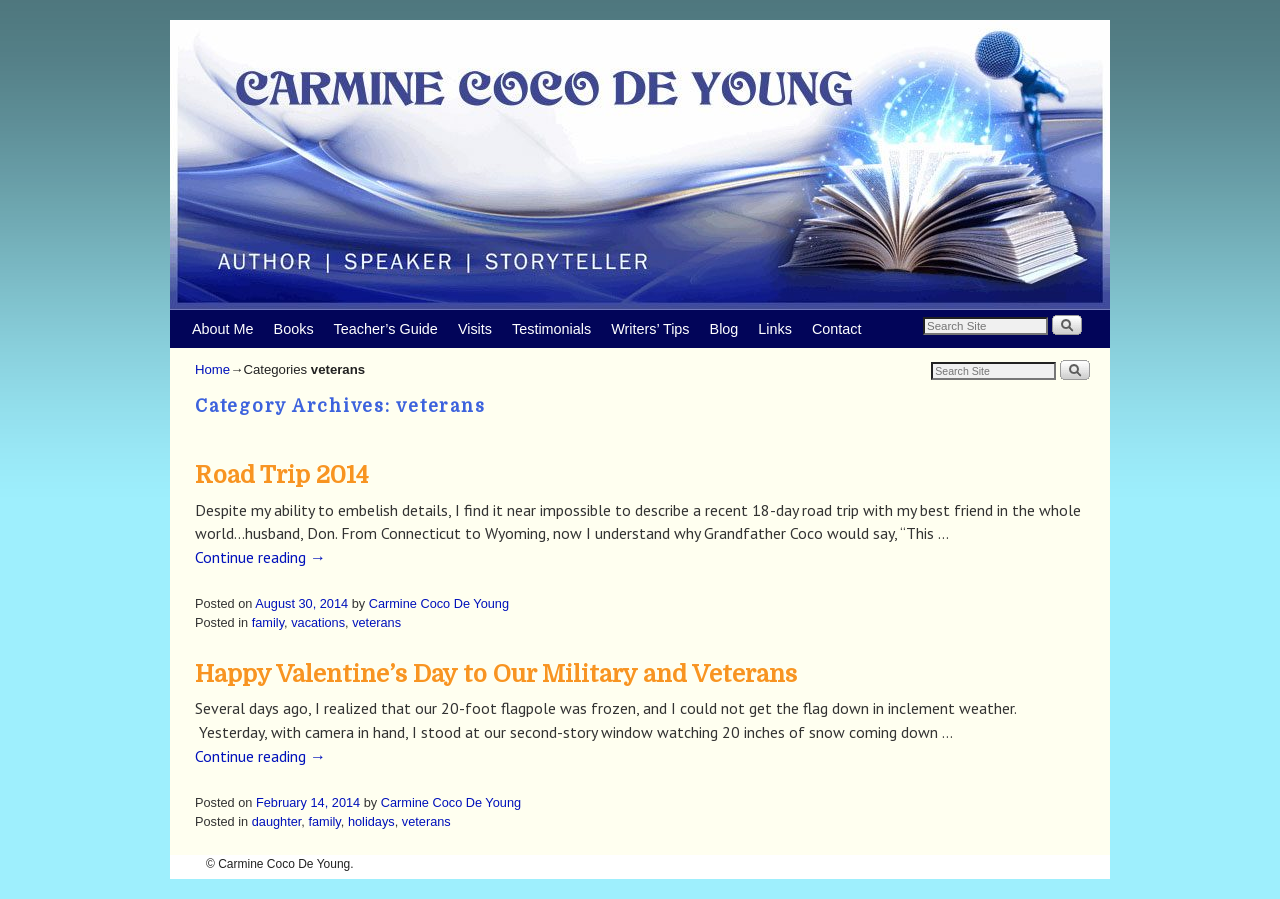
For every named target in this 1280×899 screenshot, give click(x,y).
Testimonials (551, 329)
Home (212, 369)
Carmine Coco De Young (439, 603)
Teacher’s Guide (386, 329)
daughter (277, 821)
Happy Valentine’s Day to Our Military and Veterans (496, 674)
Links (775, 329)
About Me (223, 329)
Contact (837, 329)
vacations (318, 622)
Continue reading (260, 557)
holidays (371, 821)
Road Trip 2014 (282, 475)
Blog (724, 329)
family (268, 622)
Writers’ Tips (650, 329)
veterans (376, 622)
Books (294, 329)
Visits (475, 329)
